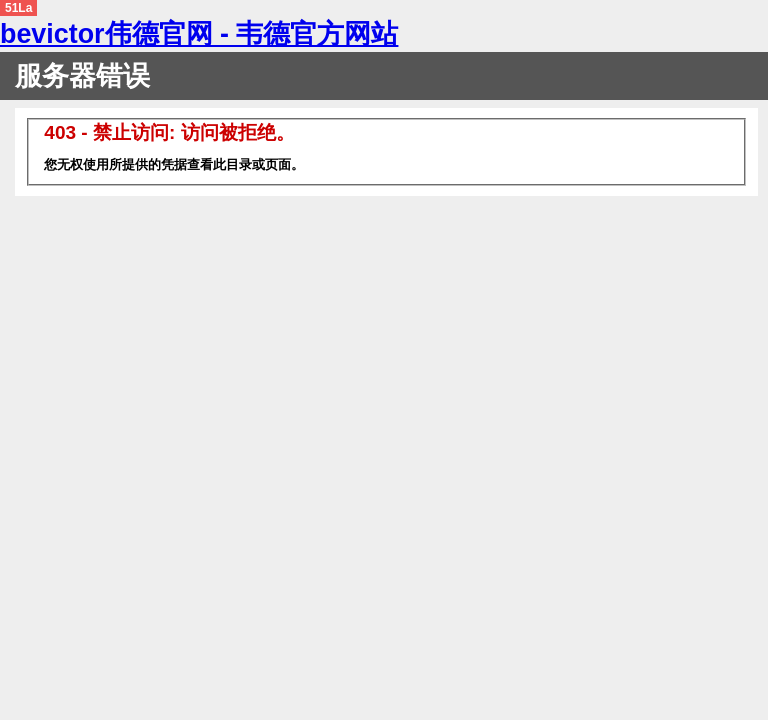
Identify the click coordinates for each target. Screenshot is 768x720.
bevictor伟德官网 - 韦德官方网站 (199, 34)
